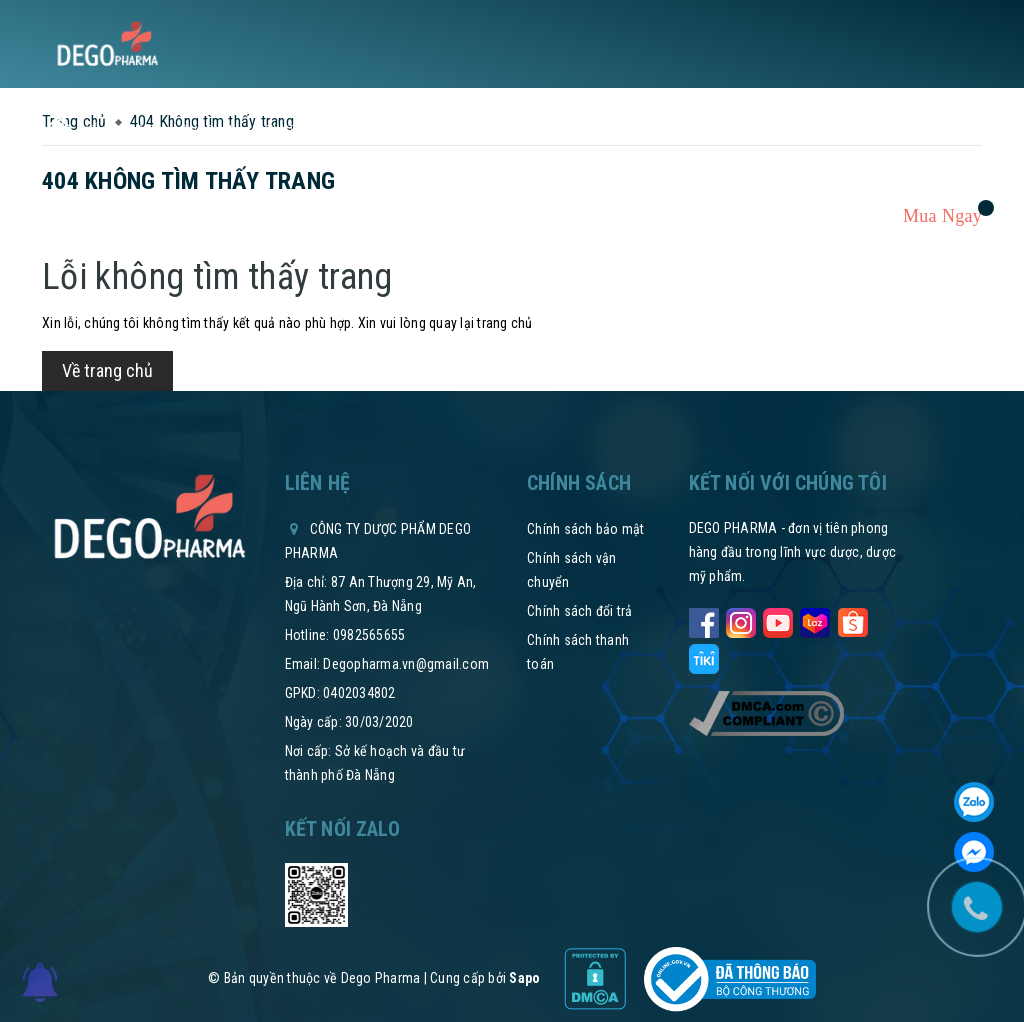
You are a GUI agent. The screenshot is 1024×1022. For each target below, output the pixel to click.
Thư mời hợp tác (545, 129)
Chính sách (438, 129)
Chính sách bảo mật (586, 529)
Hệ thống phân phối (672, 129)
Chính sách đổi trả (580, 611)
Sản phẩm (216, 129)
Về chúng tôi (126, 129)
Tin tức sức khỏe (325, 129)
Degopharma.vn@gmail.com (406, 664)
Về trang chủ (107, 370)
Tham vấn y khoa (800, 129)
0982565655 (369, 635)
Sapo (524, 978)
